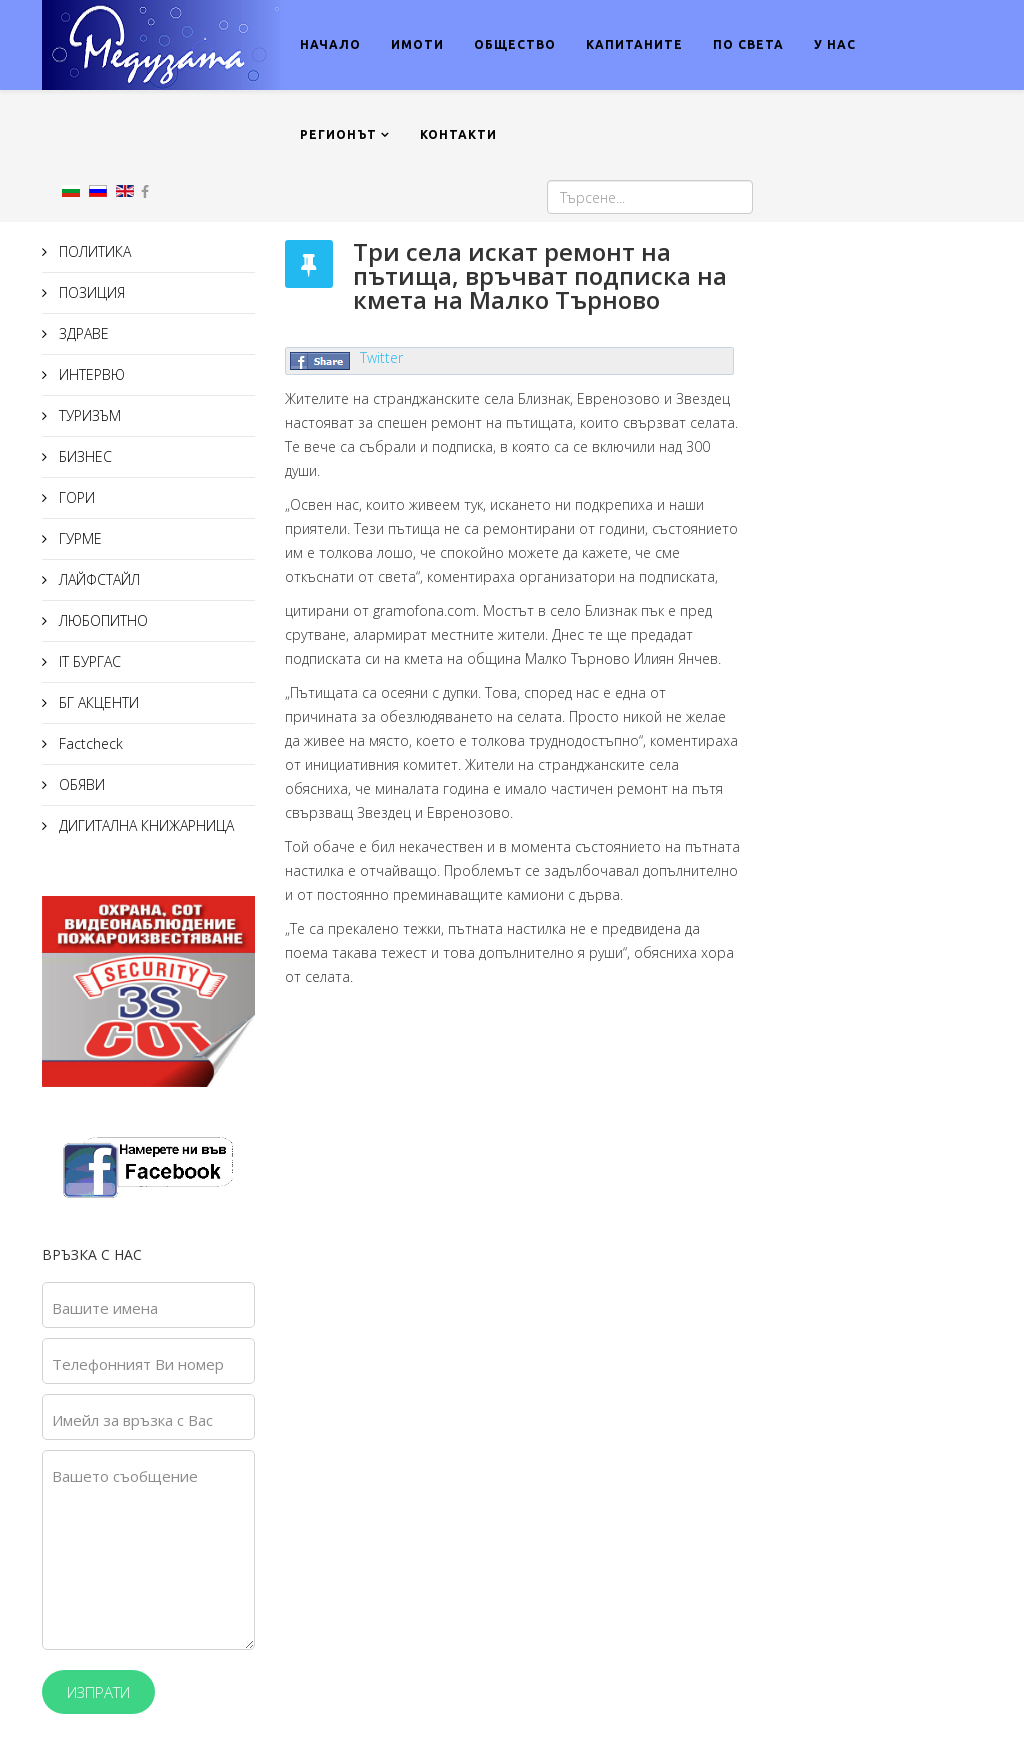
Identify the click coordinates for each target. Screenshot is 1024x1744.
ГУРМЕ (78, 538)
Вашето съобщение (125, 1476)
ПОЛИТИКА (93, 251)
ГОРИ (75, 497)
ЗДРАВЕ (82, 333)
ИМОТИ (417, 44)
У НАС (835, 44)
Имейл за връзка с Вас (132, 1420)
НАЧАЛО (330, 44)
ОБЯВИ (80, 784)
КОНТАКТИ (458, 134)
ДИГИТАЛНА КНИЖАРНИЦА (144, 825)
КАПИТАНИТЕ (634, 44)
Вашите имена (105, 1308)
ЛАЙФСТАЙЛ (97, 579)
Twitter (381, 357)
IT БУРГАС (88, 661)
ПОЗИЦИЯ (90, 292)
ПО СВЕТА (748, 44)
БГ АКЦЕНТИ (97, 702)
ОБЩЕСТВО (515, 44)
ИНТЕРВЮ (90, 374)
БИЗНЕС (83, 456)
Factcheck (89, 743)
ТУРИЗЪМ (88, 415)
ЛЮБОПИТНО (101, 620)
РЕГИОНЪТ (338, 134)
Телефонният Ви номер (138, 1364)
